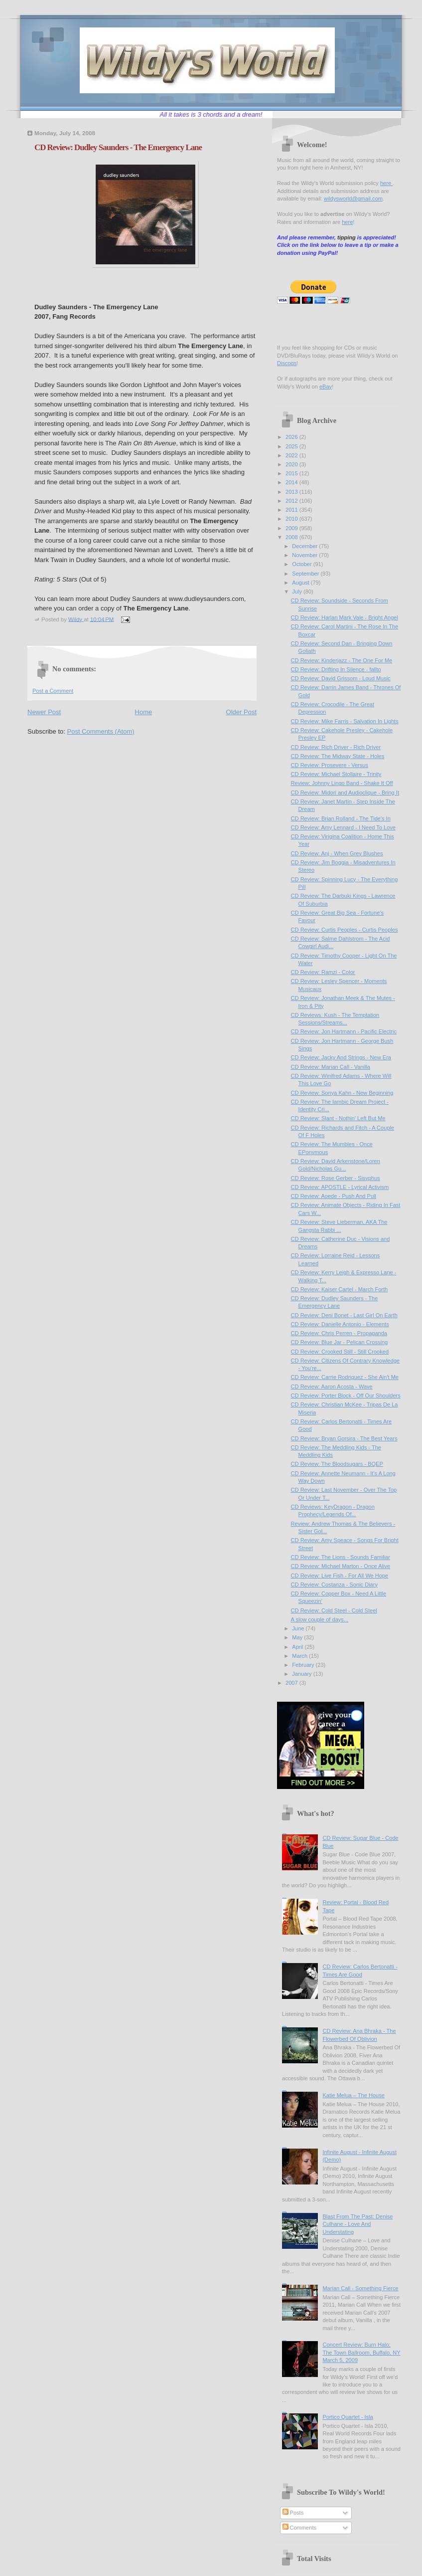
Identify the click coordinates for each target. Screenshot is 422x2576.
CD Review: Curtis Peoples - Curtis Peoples (344, 930)
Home (143, 712)
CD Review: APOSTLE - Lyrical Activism (340, 1187)
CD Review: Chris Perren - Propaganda (339, 1333)
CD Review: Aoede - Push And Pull (333, 1196)
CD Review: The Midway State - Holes (338, 756)
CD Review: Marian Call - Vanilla (330, 1067)
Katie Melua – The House (353, 2095)
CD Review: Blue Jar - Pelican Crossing (339, 1342)
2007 (292, 1683)
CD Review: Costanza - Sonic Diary (334, 1584)
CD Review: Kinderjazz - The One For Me (342, 660)
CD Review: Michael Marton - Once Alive (341, 1566)
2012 (292, 501)
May (298, 1637)
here (386, 183)
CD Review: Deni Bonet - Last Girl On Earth (344, 1315)
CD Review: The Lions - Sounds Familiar (340, 1557)
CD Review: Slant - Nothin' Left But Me (338, 1118)
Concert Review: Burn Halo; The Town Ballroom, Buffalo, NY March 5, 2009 (361, 2352)
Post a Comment (52, 691)
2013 (292, 492)
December (305, 546)
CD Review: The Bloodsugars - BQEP (337, 1464)
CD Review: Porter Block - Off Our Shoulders (346, 1395)
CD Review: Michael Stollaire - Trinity (336, 774)
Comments (299, 2528)
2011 (292, 510)
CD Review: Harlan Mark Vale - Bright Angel (344, 617)
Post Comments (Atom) (101, 731)
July (297, 591)
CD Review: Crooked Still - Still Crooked (340, 1352)
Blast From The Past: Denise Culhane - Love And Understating (357, 2224)
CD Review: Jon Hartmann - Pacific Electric (344, 1031)
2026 (292, 437)
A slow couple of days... (319, 1619)
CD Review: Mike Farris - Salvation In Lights (345, 721)
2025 (292, 446)
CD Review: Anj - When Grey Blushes (337, 853)
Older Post (241, 712)
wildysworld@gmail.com (353, 198)
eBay (325, 387)
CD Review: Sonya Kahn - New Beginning (342, 1093)
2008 (292, 537)
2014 (292, 482)
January (302, 1674)
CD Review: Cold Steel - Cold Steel (334, 1610)
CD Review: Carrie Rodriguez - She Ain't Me (345, 1377)
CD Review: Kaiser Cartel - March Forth (339, 1289)
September (306, 574)
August (301, 583)
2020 (292, 464)
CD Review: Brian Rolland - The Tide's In (341, 818)
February (303, 1665)
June (298, 1628)
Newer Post (44, 712)
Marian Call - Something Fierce (360, 2288)
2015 (292, 473)
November (305, 555)
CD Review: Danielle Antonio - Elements (340, 1324)
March (300, 1656)
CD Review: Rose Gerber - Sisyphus (335, 1178)
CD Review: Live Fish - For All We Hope (340, 1576)
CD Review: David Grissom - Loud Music (341, 678)
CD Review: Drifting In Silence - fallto (336, 669)
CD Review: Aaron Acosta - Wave (332, 1386)
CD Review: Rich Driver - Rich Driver (336, 747)
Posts (293, 2513)
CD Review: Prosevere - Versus (329, 765)
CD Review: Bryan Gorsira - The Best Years (344, 1438)
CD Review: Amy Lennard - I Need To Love (343, 827)
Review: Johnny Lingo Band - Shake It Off (342, 783)
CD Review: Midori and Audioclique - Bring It (345, 792)
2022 (292, 455)
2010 (292, 519)
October (302, 564)
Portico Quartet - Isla (347, 2417)
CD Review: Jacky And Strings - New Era (341, 1057)
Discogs (286, 363)
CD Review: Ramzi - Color (323, 972)
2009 (292, 528)
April (298, 1647)
